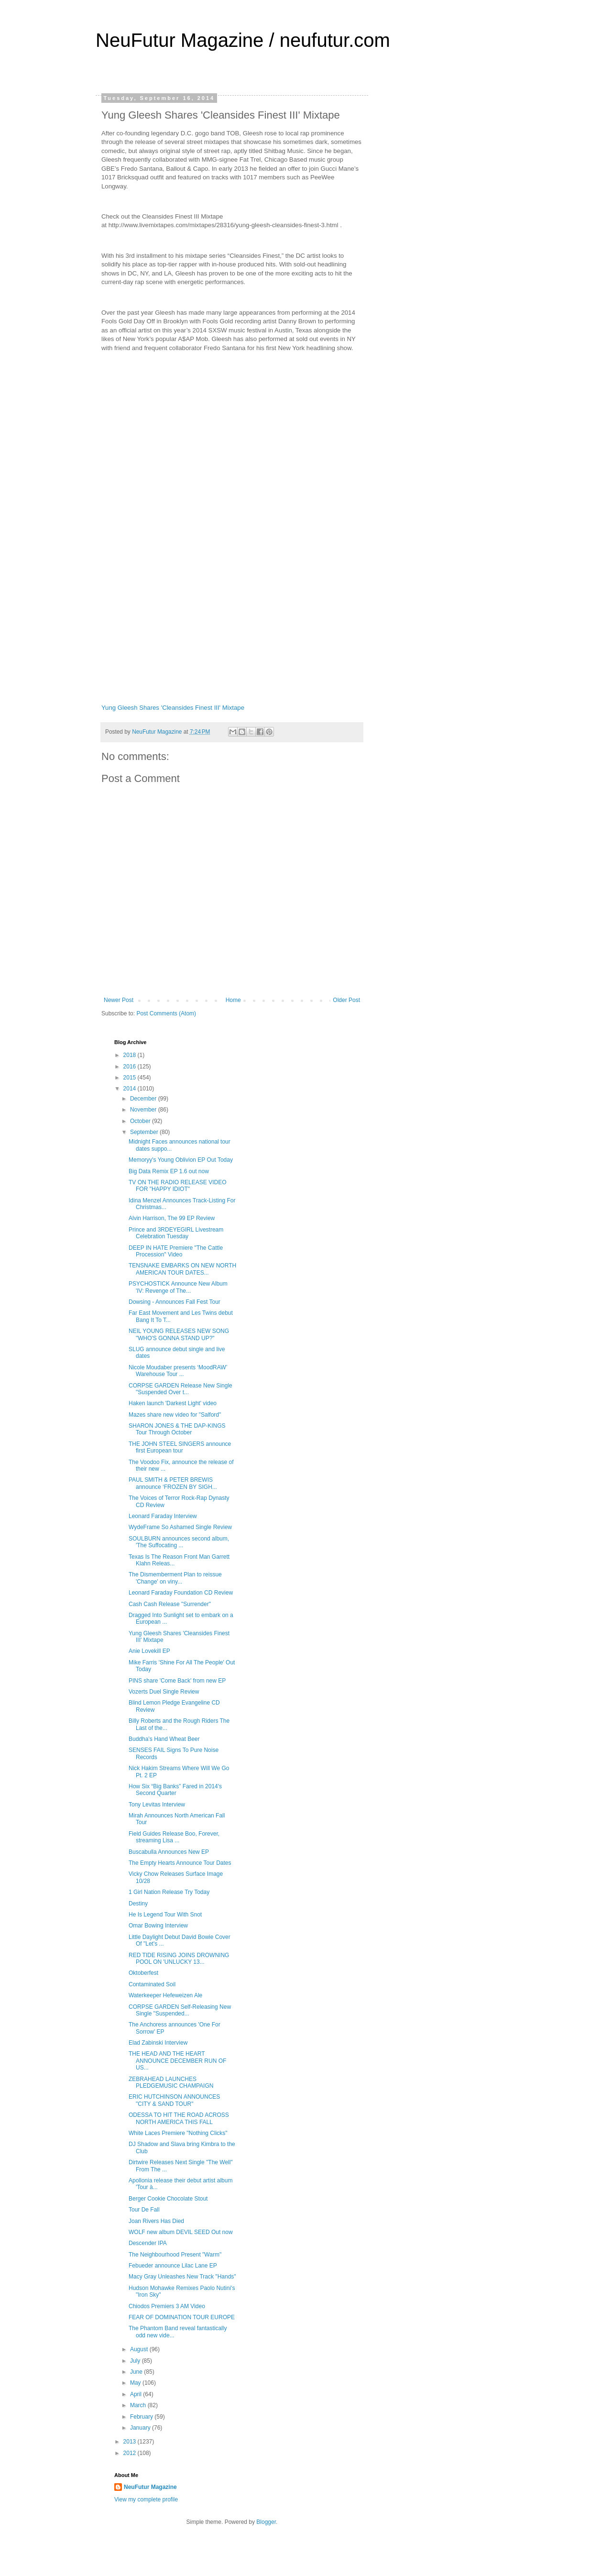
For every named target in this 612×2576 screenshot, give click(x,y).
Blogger (266, 2522)
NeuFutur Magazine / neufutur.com (243, 40)
